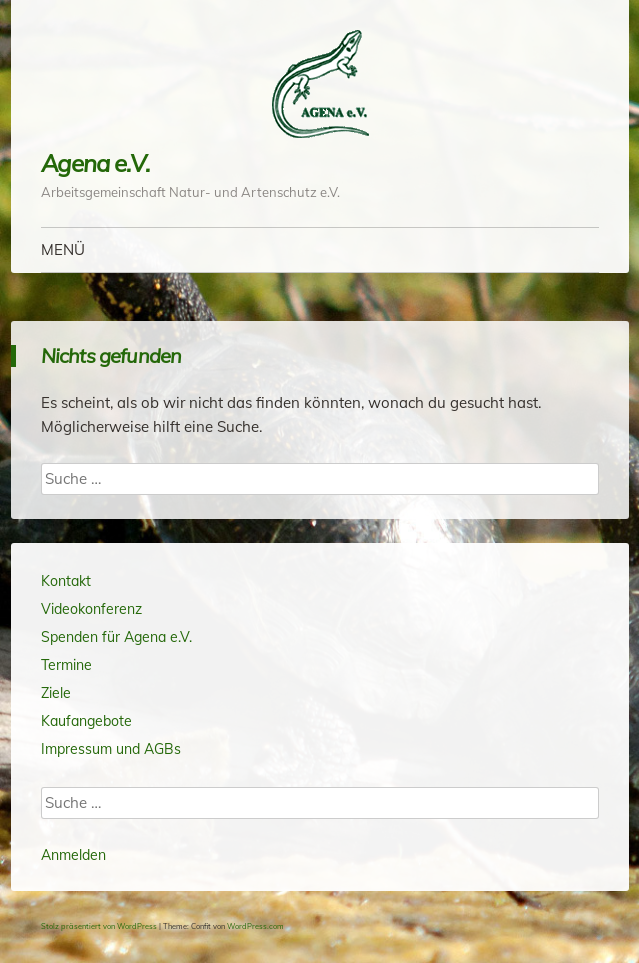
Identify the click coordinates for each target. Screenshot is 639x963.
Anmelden (73, 855)
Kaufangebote (86, 721)
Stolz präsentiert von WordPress (99, 926)
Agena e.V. (95, 163)
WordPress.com (255, 926)
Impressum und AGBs (111, 749)
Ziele (56, 693)
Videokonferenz (91, 609)
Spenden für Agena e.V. (116, 637)
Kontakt (66, 581)
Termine (66, 665)
